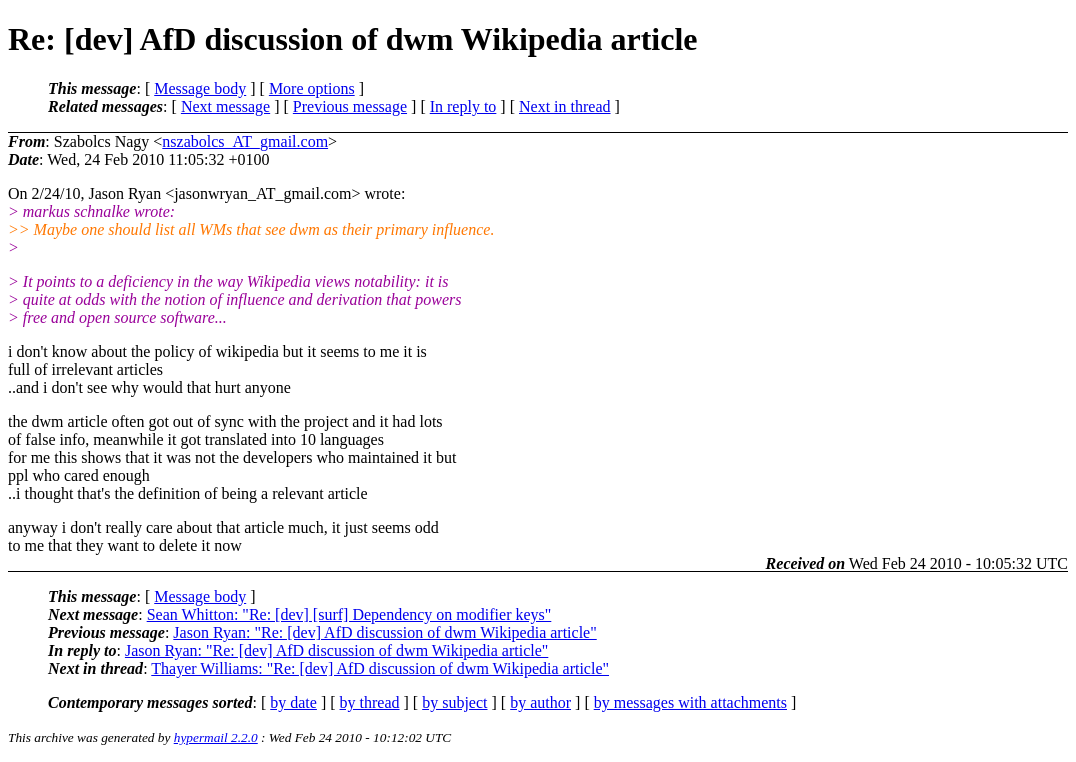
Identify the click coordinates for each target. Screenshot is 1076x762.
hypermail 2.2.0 (216, 737)
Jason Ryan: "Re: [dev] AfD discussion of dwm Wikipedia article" (384, 632)
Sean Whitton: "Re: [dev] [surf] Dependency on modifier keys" (349, 614)
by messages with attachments (690, 702)
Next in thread (565, 106)
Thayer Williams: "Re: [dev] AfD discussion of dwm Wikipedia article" (380, 668)
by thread (370, 702)
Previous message (350, 106)
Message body (200, 88)
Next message (225, 106)
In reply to (463, 106)
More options (312, 88)
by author (540, 702)
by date (293, 702)
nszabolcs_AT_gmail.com (245, 141)
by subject (454, 702)
